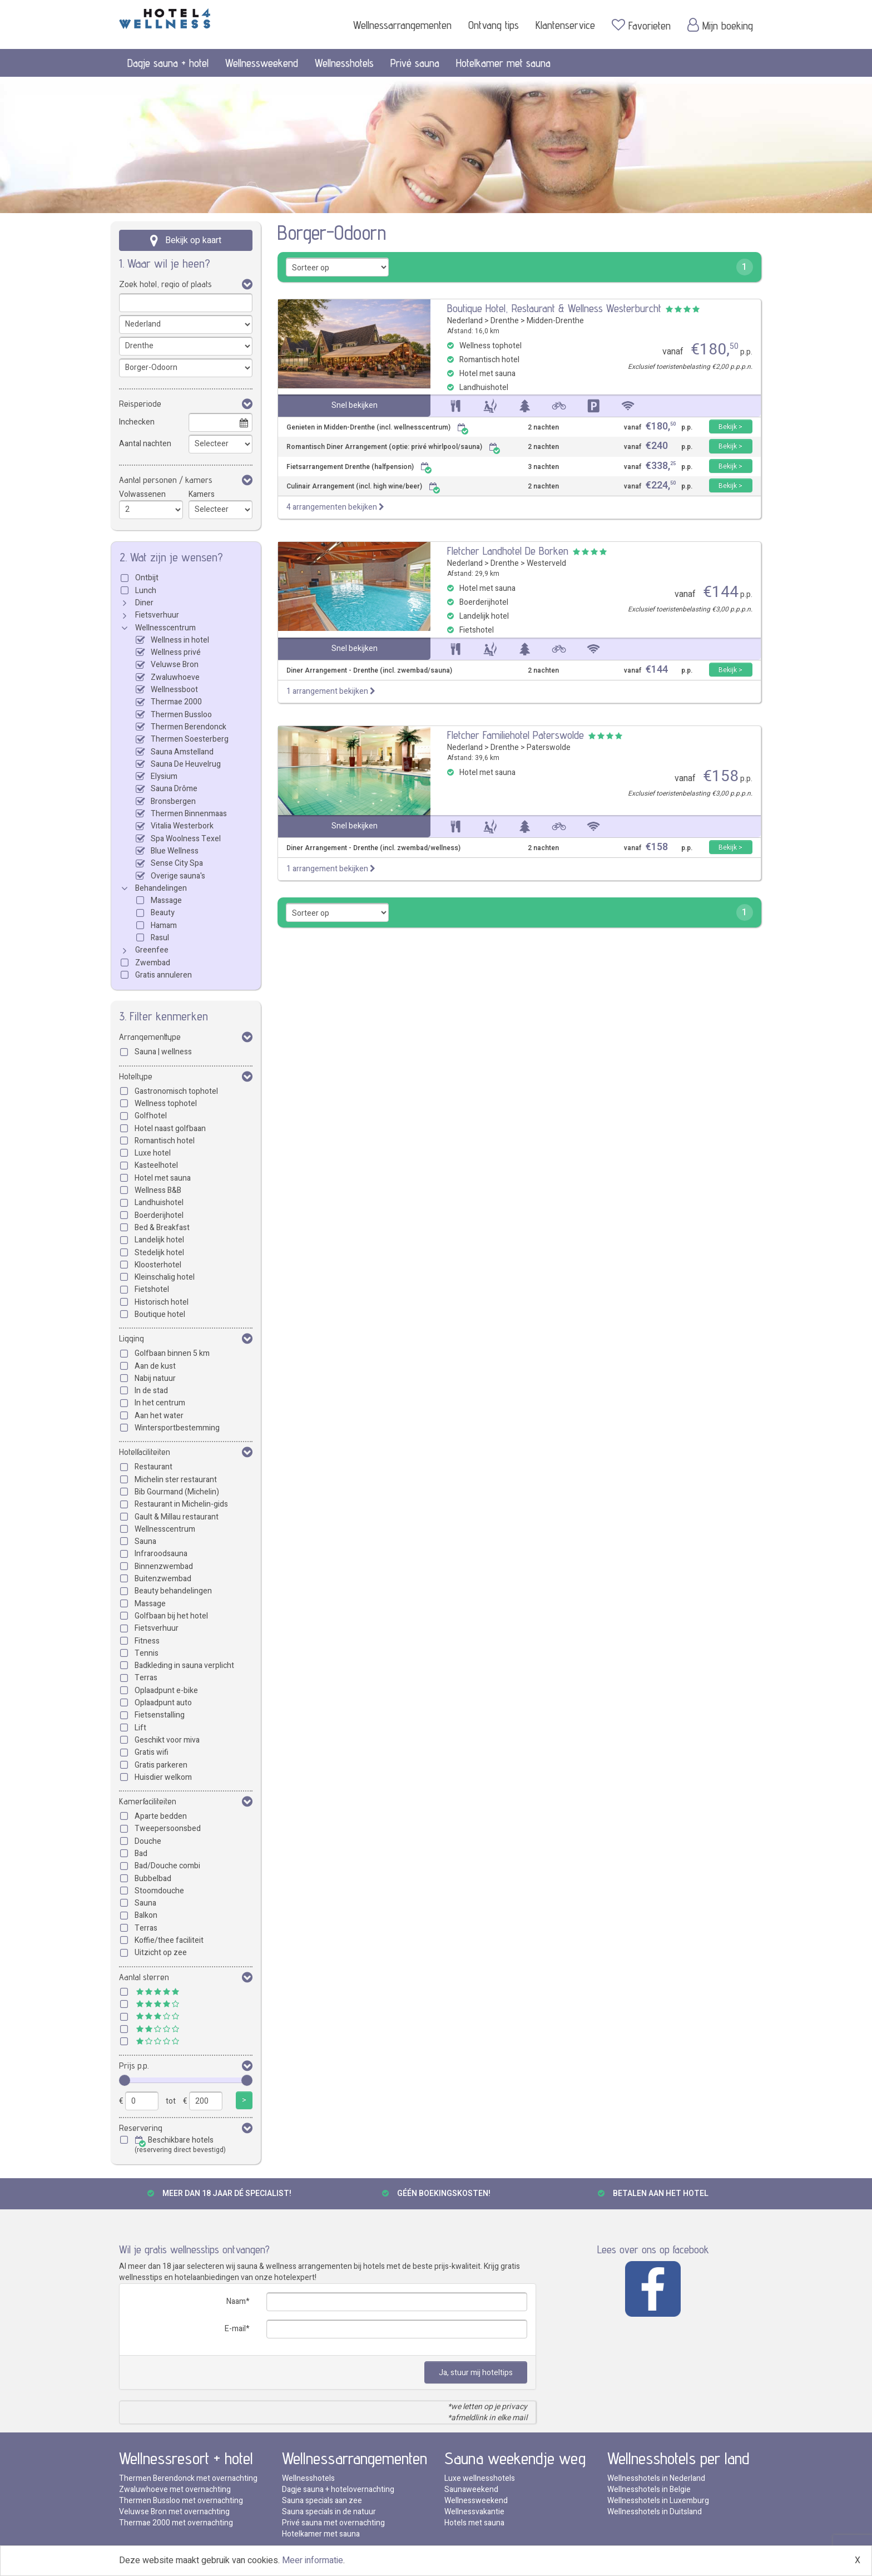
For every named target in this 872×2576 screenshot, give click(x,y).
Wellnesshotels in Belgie (649, 2489)
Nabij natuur (155, 1378)
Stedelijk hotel (159, 1253)
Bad (141, 1853)
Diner (144, 603)
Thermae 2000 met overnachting (176, 2523)
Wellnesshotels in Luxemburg (658, 2500)
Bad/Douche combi (167, 1866)
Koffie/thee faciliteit (169, 1940)
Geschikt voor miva (167, 1740)
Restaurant (153, 1467)
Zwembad (152, 963)
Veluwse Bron (175, 664)
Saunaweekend (471, 2489)
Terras (146, 1678)
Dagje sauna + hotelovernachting (338, 2489)
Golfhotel (151, 1116)
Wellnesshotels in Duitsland (654, 2512)
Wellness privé (176, 652)
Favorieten (641, 25)
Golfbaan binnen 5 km (172, 1353)
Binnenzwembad (164, 1566)
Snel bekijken (354, 405)
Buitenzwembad (163, 1579)
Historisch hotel (162, 1302)
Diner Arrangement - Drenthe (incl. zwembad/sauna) (369, 670)
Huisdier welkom (163, 1777)
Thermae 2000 (176, 702)
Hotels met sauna (474, 2523)
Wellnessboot (174, 689)
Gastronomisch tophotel (176, 1091)
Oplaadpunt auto (163, 1703)
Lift (140, 1728)
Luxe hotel (153, 1153)
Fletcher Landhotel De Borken (507, 550)
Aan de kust (155, 1366)
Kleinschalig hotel (165, 1277)
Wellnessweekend (261, 63)
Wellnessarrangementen (402, 25)
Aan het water (159, 1416)
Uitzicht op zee (161, 1952)
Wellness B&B (158, 1190)
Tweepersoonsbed (168, 1828)
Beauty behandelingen (173, 1591)
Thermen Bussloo (181, 715)
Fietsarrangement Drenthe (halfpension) (359, 467)
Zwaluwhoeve (175, 677)
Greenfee (152, 950)
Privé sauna (414, 63)
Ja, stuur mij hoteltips (476, 2372)
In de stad (151, 1390)
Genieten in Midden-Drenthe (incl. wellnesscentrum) (377, 427)
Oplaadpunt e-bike (166, 1690)
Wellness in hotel (180, 640)
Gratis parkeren (161, 1765)
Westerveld (546, 563)
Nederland (465, 321)
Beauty (163, 913)
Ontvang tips (493, 25)
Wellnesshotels (344, 63)
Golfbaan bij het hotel (171, 1616)
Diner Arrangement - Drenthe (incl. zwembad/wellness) (373, 848)
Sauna (145, 1541)
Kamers (202, 494)
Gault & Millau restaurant (177, 1517)
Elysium (164, 776)
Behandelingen (161, 888)
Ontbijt (146, 578)
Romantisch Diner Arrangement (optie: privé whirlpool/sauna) (393, 447)
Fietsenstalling (160, 1715)
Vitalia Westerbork (182, 826)
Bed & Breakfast (162, 1227)
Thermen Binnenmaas (189, 814)
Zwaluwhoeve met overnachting (175, 2489)
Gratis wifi (152, 1752)
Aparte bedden (161, 1816)
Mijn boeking (720, 25)
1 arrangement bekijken (330, 691)
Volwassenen (142, 494)
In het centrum (160, 1403)
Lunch (145, 590)
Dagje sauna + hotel (168, 63)
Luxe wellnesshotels (479, 2478)
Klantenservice (565, 25)
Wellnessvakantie (474, 2512)
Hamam (164, 925)
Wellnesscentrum (165, 628)
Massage (166, 900)
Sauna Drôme (174, 788)
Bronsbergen (173, 801)
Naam (236, 2301)
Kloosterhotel (158, 1265)
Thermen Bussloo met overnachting (181, 2500)
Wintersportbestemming (177, 1428)
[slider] (124, 2080)
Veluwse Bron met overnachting (174, 2512)
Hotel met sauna (163, 1178)
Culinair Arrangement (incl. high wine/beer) (363, 486)
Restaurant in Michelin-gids (181, 1504)
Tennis (146, 1653)
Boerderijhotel (159, 1215)
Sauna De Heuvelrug (186, 764)
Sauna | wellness (163, 1052)
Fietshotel (152, 1289)
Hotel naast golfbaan (170, 1128)
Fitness (147, 1641)
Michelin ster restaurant (176, 1480)
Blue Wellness (175, 851)
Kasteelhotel (156, 1165)
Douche (148, 1841)
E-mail (235, 2329)
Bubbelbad (153, 1878)
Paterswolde (549, 747)
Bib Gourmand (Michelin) (177, 1492)
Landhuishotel (159, 1202)
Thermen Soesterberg (190, 739)
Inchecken (137, 422)
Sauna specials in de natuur (329, 2512)
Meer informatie (312, 2560)
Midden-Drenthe (555, 321)
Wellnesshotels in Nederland (656, 2478)
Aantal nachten (145, 444)
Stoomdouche (159, 1891)
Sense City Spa (177, 863)
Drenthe (504, 321)
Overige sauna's (178, 876)
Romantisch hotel (165, 1141)
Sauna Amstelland (182, 752)
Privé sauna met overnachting (333, 2523)
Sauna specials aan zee (322, 2500)
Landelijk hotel (159, 1240)
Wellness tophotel (166, 1103)
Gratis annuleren (163, 975)
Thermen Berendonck (188, 727)
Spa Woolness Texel (186, 839)
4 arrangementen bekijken (335, 507)
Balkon (146, 1915)
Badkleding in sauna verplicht (184, 1665)
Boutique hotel (160, 1314)
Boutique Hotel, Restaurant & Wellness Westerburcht (554, 308)
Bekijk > (730, 427)
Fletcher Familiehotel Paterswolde (515, 735)
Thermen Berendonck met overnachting (188, 2478)
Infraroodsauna (161, 1554)
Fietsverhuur (157, 615)
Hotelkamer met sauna (503, 63)
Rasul (160, 938)
